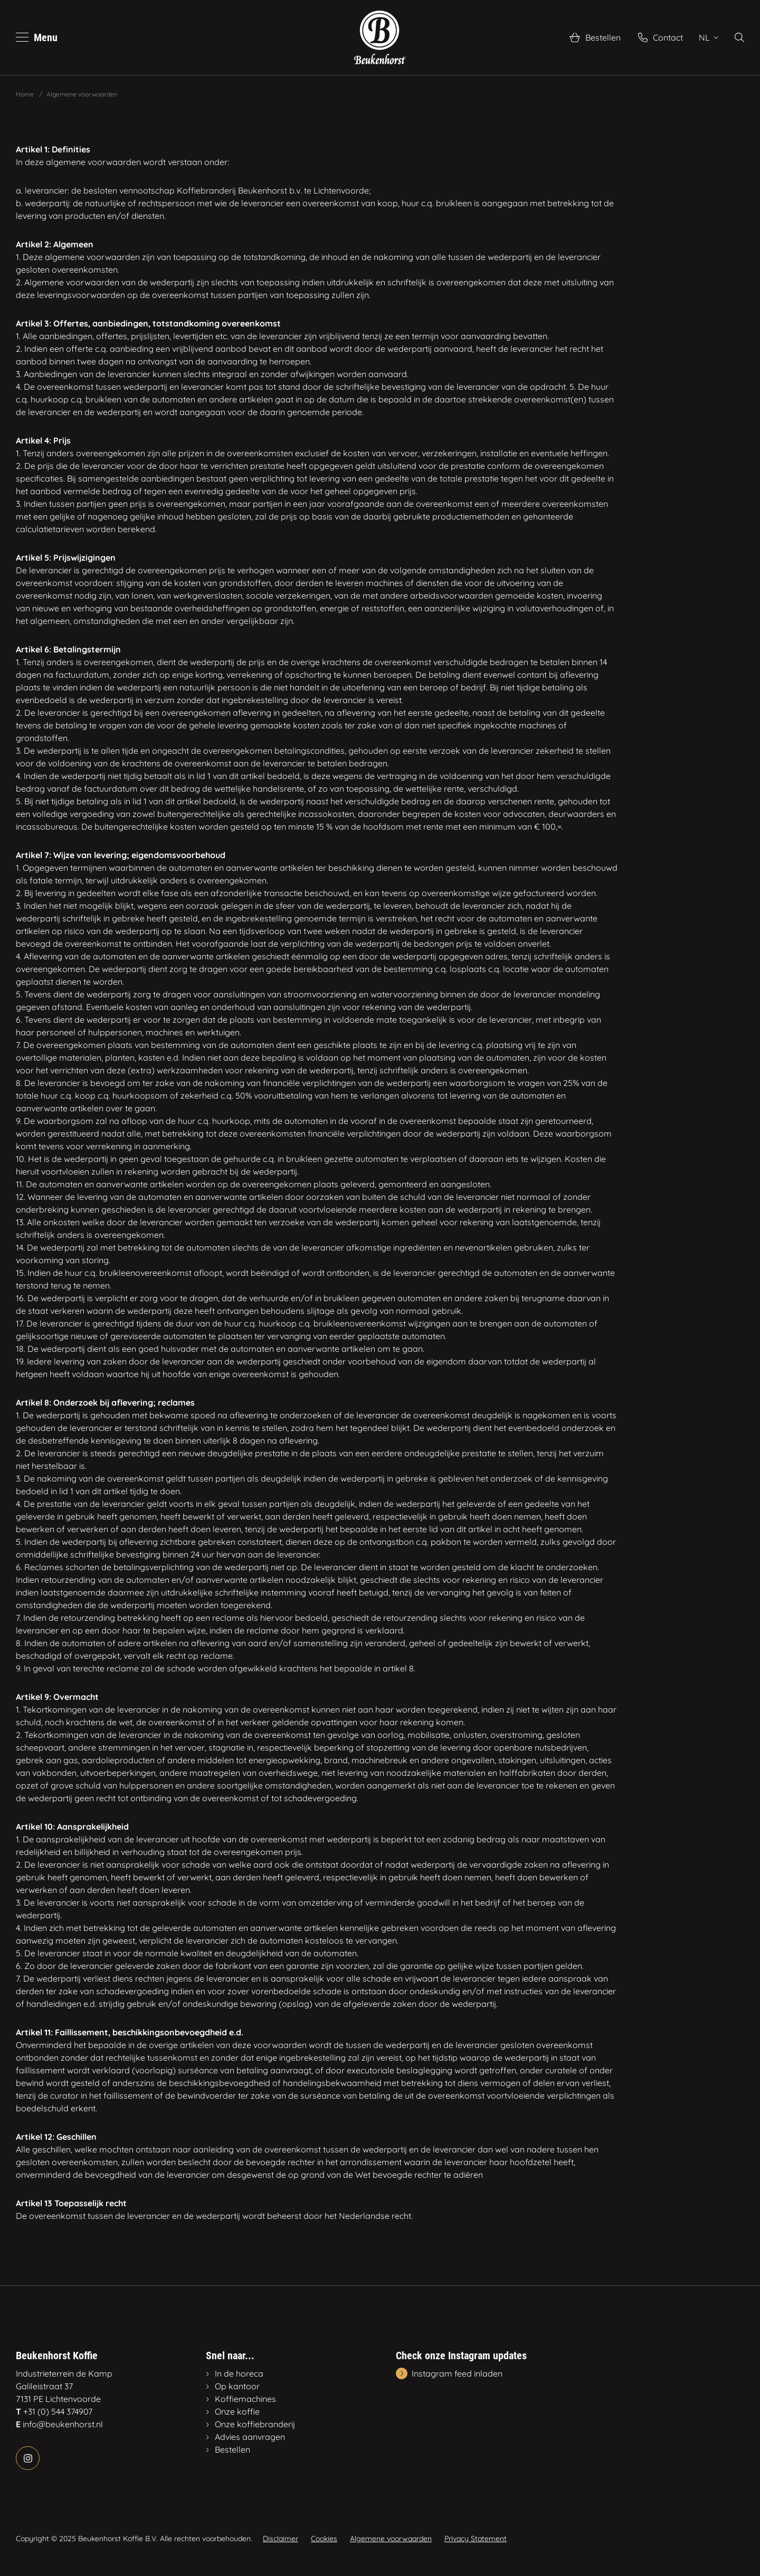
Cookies (324, 2538)
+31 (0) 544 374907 (57, 2411)
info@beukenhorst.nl (63, 2424)
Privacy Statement (475, 2538)
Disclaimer (280, 2538)
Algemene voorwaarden (391, 2538)
